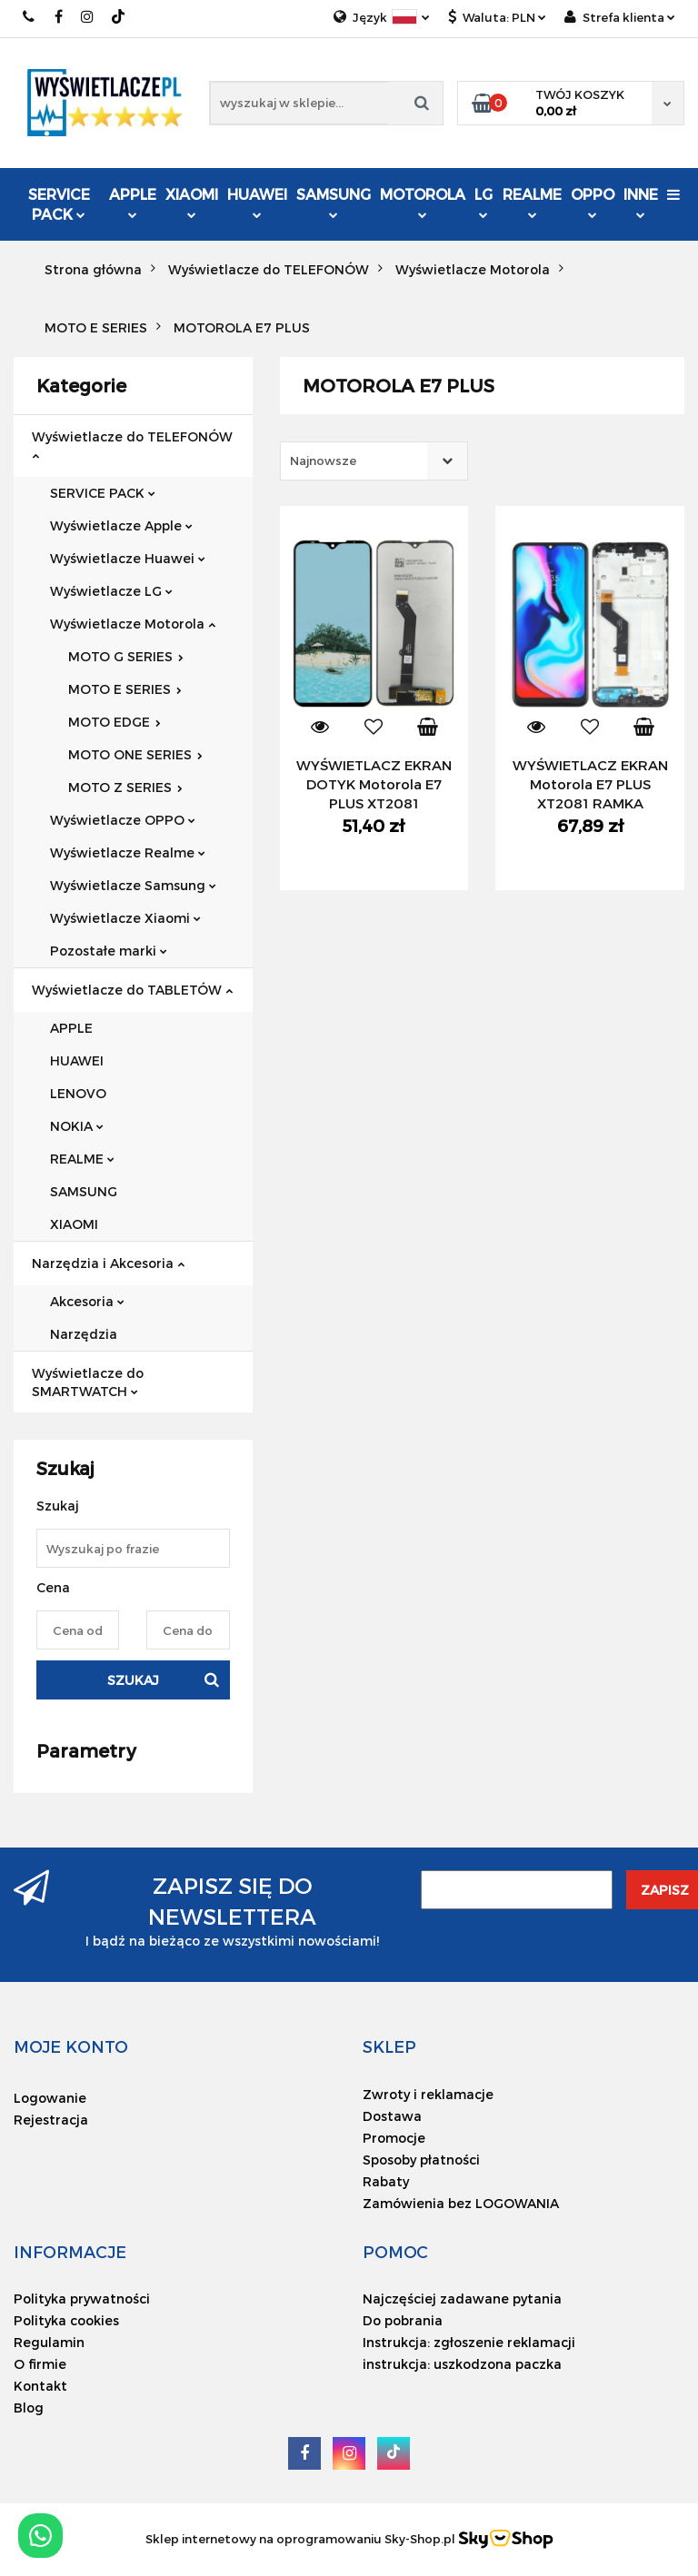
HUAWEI (257, 202)
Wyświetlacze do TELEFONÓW (132, 445)
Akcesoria (87, 1301)
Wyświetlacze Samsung (133, 885)
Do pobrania (403, 2320)
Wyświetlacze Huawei (127, 558)
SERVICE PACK (59, 204)
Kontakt (40, 2385)
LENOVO (78, 1093)
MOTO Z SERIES (125, 787)
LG (483, 202)
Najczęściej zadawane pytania (462, 2298)
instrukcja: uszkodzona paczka (462, 2364)
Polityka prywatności (82, 2298)
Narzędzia (83, 1334)
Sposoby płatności (421, 2159)
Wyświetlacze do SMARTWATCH (88, 1382)
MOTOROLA (422, 202)
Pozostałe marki (108, 950)
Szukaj (133, 1680)
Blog (29, 2407)
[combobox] (374, 461)
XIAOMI (191, 202)
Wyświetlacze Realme (127, 852)
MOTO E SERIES (125, 689)
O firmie (40, 2364)
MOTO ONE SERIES (135, 754)
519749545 (29, 17)
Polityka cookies (66, 2320)
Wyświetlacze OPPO (122, 819)
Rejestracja (51, 2119)
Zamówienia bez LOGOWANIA (461, 2203)
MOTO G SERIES (126, 656)
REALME (532, 202)
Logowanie (50, 2097)
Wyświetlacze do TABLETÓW (132, 989)
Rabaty (386, 2181)
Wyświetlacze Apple (121, 525)
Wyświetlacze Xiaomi (125, 918)
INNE (640, 202)
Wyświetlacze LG (111, 591)
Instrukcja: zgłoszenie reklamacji (469, 2342)
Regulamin (49, 2342)
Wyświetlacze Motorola (132, 623)
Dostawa (392, 2116)
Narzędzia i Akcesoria (108, 1263)
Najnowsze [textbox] (323, 460)
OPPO (592, 202)
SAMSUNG (333, 202)
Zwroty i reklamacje (428, 2094)
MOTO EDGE (114, 721)
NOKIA (77, 1126)
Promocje (394, 2137)
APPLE (132, 202)
